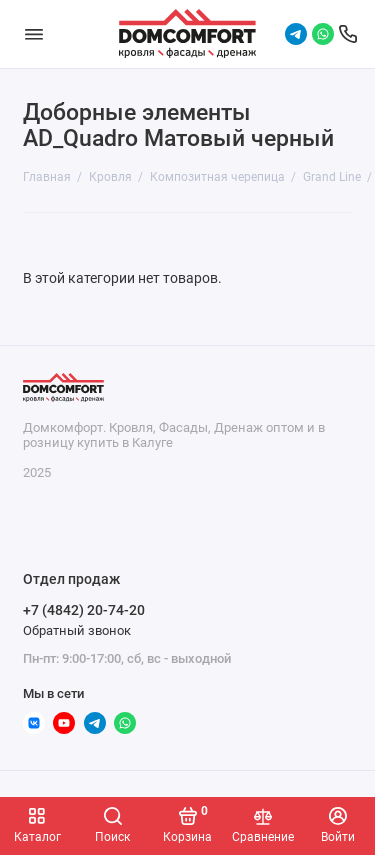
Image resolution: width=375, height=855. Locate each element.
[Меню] (34, 34)
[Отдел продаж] (348, 34)
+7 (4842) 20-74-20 (84, 610)
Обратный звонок (77, 630)
